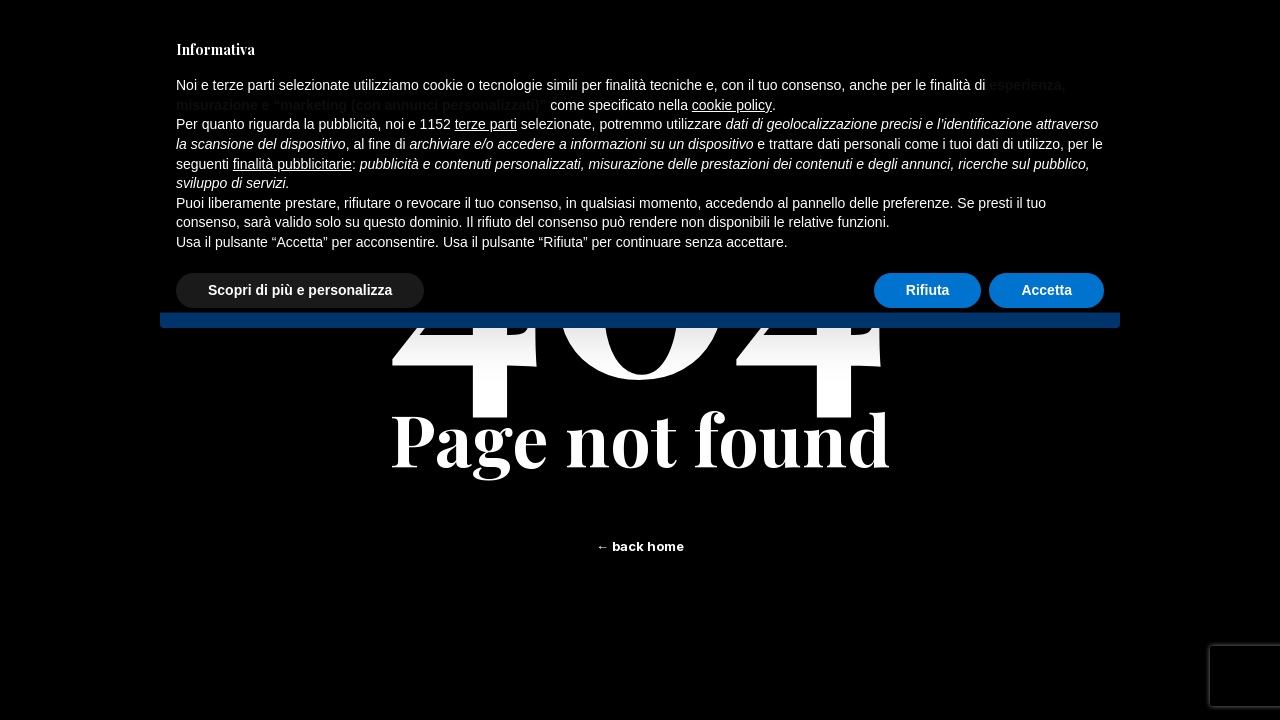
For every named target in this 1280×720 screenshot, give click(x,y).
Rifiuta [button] (928, 290)
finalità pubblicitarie (292, 164)
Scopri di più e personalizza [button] (300, 290)
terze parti (486, 124)
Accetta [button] (1046, 290)
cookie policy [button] (732, 105)
